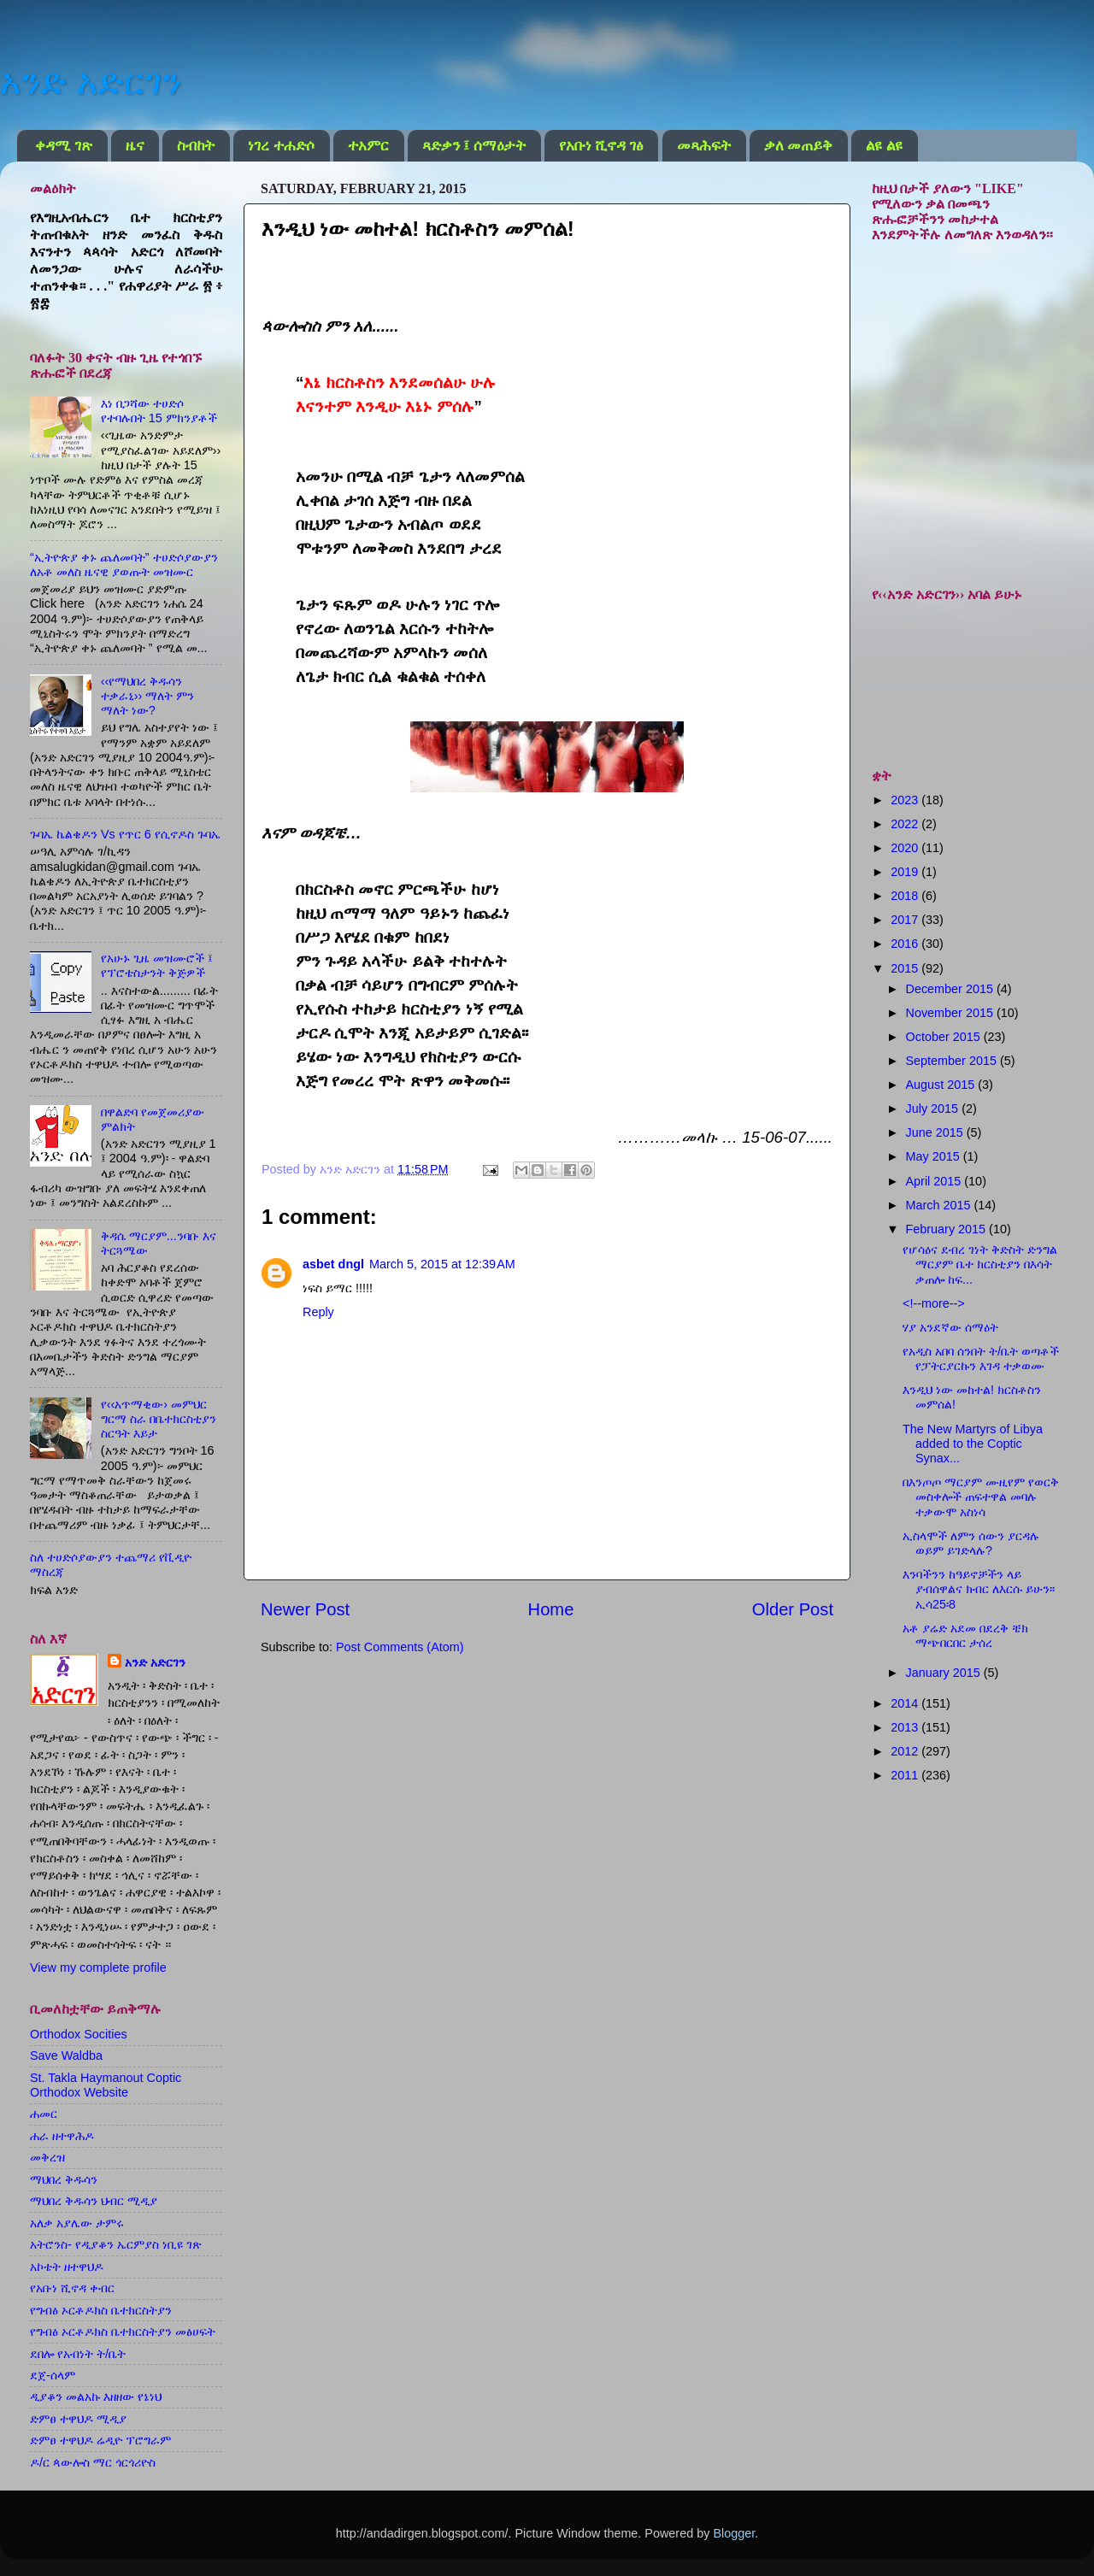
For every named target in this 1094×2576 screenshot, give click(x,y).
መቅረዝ (47, 2157)
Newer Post (305, 1609)
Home (551, 1609)
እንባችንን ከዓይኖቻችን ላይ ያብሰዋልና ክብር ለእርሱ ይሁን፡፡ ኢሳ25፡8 (979, 1589)
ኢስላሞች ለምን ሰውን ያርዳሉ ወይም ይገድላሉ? (971, 1543)
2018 (906, 896)
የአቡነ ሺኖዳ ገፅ (601, 146)
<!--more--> (934, 1303)
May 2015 (934, 1156)
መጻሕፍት (704, 146)
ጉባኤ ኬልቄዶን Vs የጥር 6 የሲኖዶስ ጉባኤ (125, 834)
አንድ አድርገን (90, 82)
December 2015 (951, 989)
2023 (906, 800)
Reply (318, 1312)
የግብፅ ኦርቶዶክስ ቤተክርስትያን (101, 2310)
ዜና (135, 146)
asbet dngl (333, 1264)
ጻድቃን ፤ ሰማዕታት (474, 146)
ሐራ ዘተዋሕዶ (62, 2136)
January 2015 (945, 1672)
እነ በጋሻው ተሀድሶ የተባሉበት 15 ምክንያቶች (159, 411)
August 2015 (942, 1084)
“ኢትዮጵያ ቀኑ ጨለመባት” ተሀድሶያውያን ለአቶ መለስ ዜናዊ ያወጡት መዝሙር (124, 564)
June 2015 (936, 1132)
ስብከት (196, 146)
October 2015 (945, 1037)
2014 (906, 1703)
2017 (906, 919)
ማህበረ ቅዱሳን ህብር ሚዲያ (93, 2201)
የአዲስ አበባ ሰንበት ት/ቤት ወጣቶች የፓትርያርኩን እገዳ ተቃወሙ (981, 1358)
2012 (906, 1751)
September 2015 (953, 1060)
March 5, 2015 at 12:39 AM (442, 1264)
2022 (906, 824)
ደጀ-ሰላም (52, 2375)
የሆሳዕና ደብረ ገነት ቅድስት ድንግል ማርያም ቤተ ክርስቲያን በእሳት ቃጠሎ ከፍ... (980, 1264)
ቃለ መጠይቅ (798, 146)
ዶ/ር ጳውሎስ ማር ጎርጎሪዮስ (93, 2462)
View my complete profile (98, 1967)
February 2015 (948, 1229)
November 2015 (951, 1013)
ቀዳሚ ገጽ (63, 146)
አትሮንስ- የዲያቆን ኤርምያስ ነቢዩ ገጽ (116, 2244)
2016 (906, 943)
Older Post (792, 1609)
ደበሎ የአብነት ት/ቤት (78, 2354)
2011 (906, 1775)
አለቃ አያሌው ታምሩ (77, 2223)
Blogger (734, 2533)
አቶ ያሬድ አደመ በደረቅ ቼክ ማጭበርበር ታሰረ (965, 1635)
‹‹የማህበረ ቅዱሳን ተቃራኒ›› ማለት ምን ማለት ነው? (148, 696)
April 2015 (935, 1181)
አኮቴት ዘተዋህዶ (66, 2266)
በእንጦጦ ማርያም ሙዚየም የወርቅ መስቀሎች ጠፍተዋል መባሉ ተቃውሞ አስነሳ (981, 1497)
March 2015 (940, 1205)
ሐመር (43, 2113)
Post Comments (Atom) (400, 1647)
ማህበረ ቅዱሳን (63, 2179)
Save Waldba (66, 2055)
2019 (906, 872)
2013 (906, 1727)
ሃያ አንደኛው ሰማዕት (950, 1327)
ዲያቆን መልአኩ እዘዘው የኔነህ (96, 2396)
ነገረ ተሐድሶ (281, 146)
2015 (906, 968)
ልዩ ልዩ (884, 146)
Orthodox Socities (78, 2034)
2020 (906, 848)
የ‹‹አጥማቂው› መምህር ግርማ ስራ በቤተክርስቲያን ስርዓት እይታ (158, 1419)
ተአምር (368, 146)
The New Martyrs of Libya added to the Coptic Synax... (973, 1444)
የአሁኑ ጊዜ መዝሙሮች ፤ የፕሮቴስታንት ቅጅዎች (157, 965)
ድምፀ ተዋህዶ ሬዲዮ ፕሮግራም (100, 2440)
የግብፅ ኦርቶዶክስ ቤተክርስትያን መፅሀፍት (122, 2331)
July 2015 (934, 1108)
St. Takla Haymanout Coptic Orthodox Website (105, 2085)
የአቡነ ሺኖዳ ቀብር (72, 2288)
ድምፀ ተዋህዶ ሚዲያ (78, 2419)
